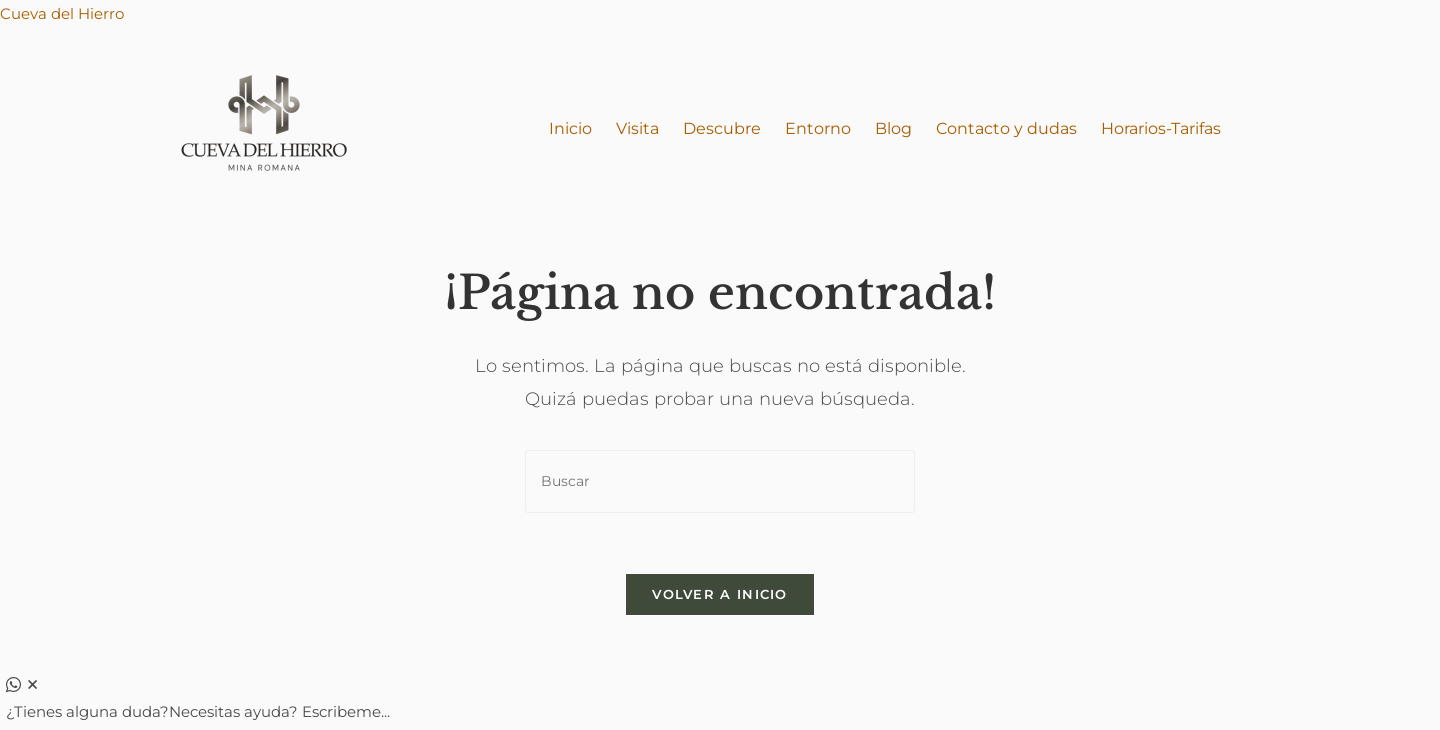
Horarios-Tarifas (1161, 128)
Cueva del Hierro (62, 13)
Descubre (722, 128)
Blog (893, 128)
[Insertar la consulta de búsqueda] (720, 481)
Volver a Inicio (720, 594)
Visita (637, 128)
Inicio (570, 128)
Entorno (818, 128)
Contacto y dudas (1006, 128)
